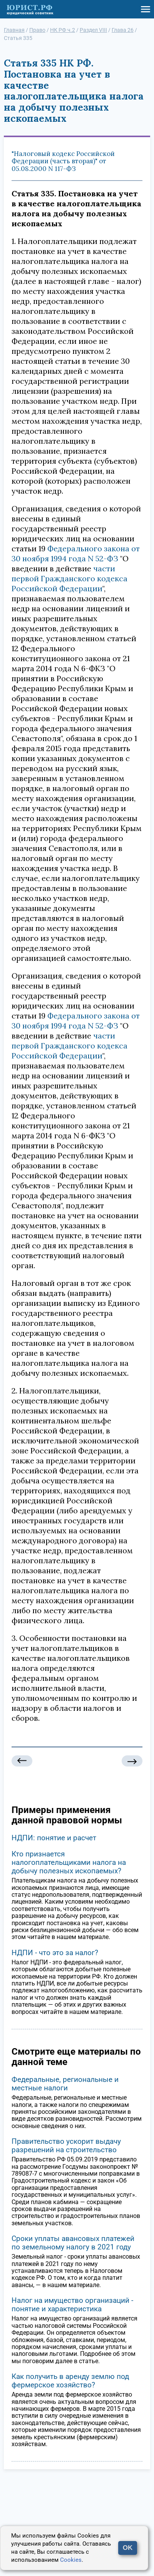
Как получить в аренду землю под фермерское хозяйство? (70, 2380)
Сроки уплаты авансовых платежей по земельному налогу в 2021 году (73, 2242)
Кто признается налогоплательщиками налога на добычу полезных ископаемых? (69, 1862)
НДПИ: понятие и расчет (54, 1837)
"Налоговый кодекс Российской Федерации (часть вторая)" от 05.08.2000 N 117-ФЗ (63, 161)
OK (128, 2547)
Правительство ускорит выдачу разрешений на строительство (66, 2145)
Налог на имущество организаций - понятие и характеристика (72, 2304)
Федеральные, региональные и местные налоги (65, 2083)
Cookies (71, 2559)
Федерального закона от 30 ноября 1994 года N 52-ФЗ (76, 553)
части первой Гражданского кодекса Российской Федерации (69, 578)
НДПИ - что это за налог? (55, 1952)
